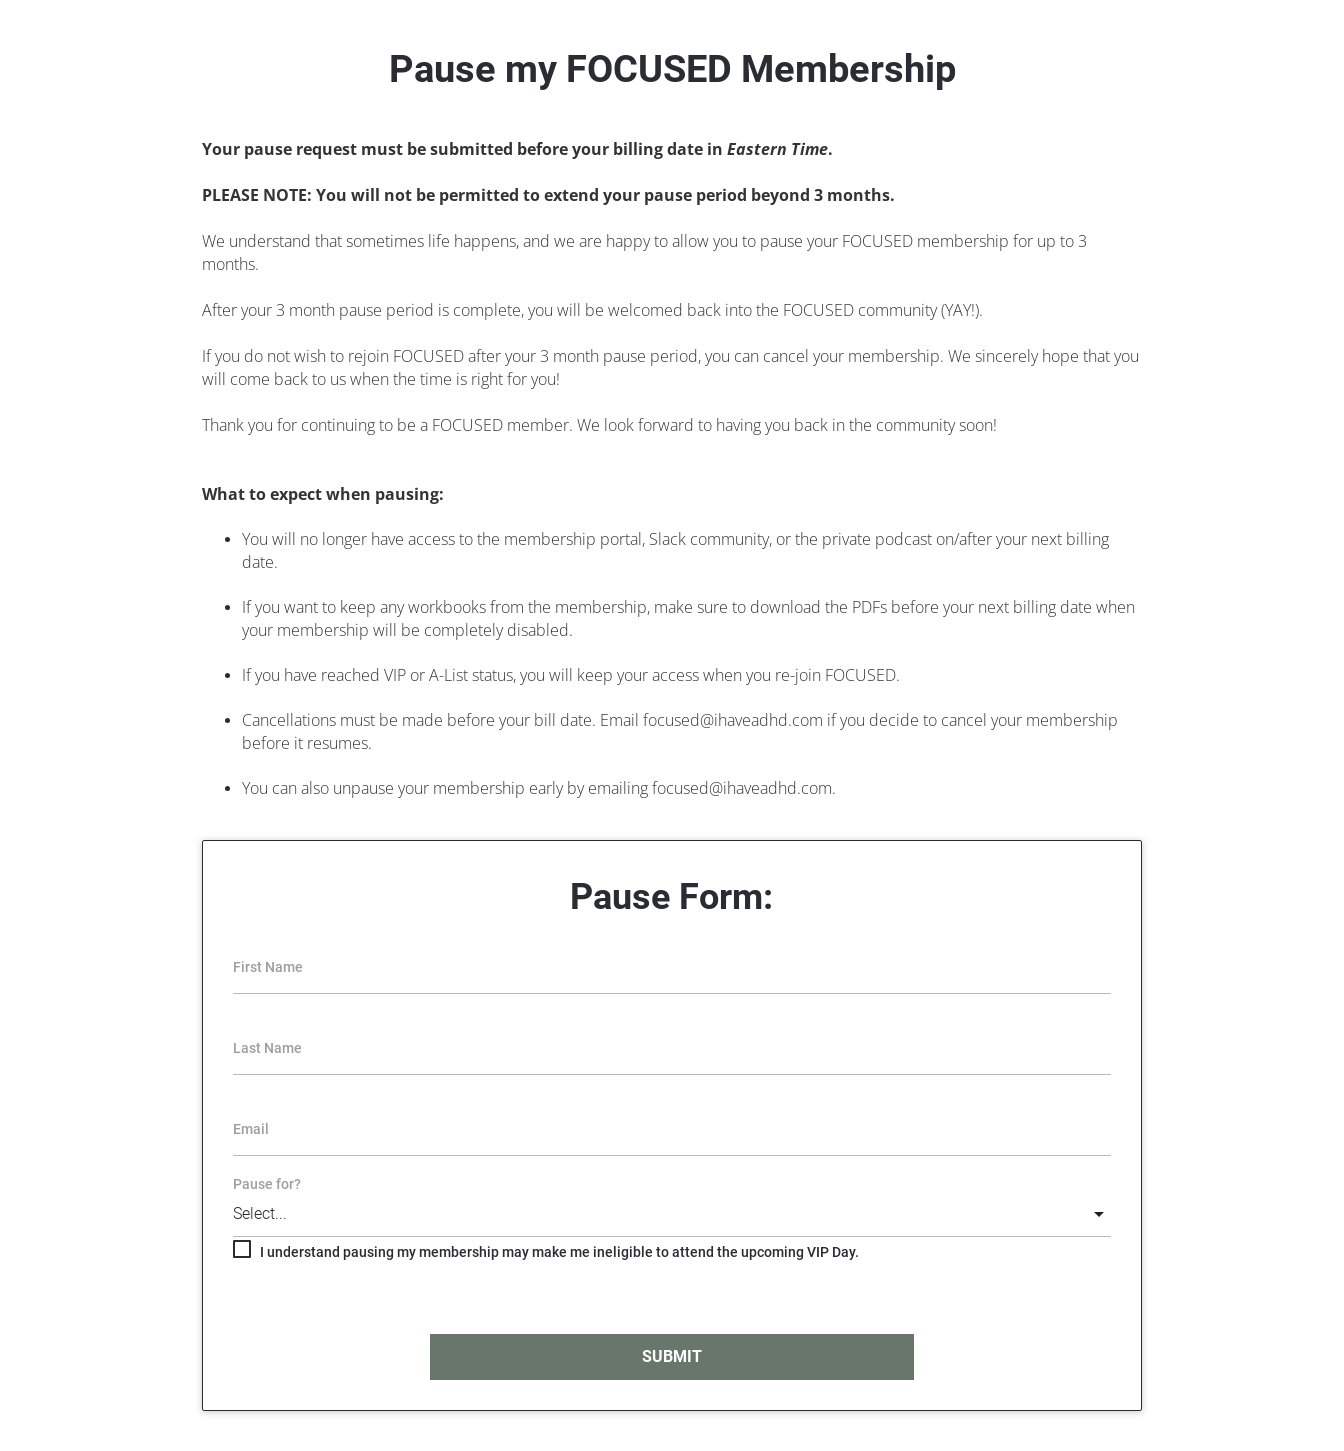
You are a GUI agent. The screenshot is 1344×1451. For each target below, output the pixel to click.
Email (251, 1129)
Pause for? (267, 1184)
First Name (268, 967)
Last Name (267, 1048)
